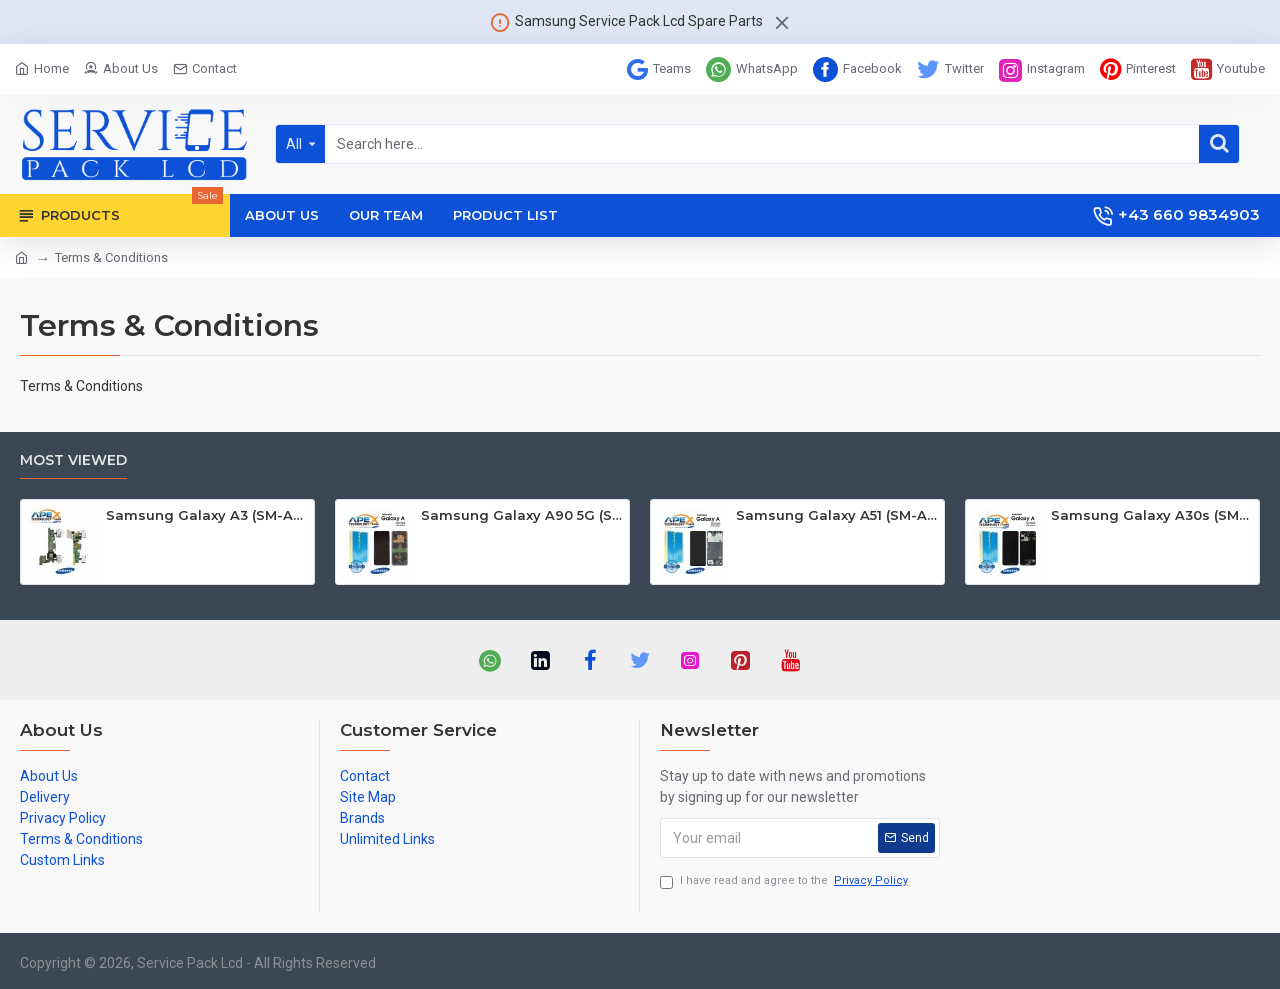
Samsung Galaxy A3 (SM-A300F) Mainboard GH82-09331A (206, 515)
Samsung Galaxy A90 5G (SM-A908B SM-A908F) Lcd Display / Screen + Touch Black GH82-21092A (521, 515)
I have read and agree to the (785, 881)
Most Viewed (73, 460)
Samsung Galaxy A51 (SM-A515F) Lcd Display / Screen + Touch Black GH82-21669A (836, 515)
